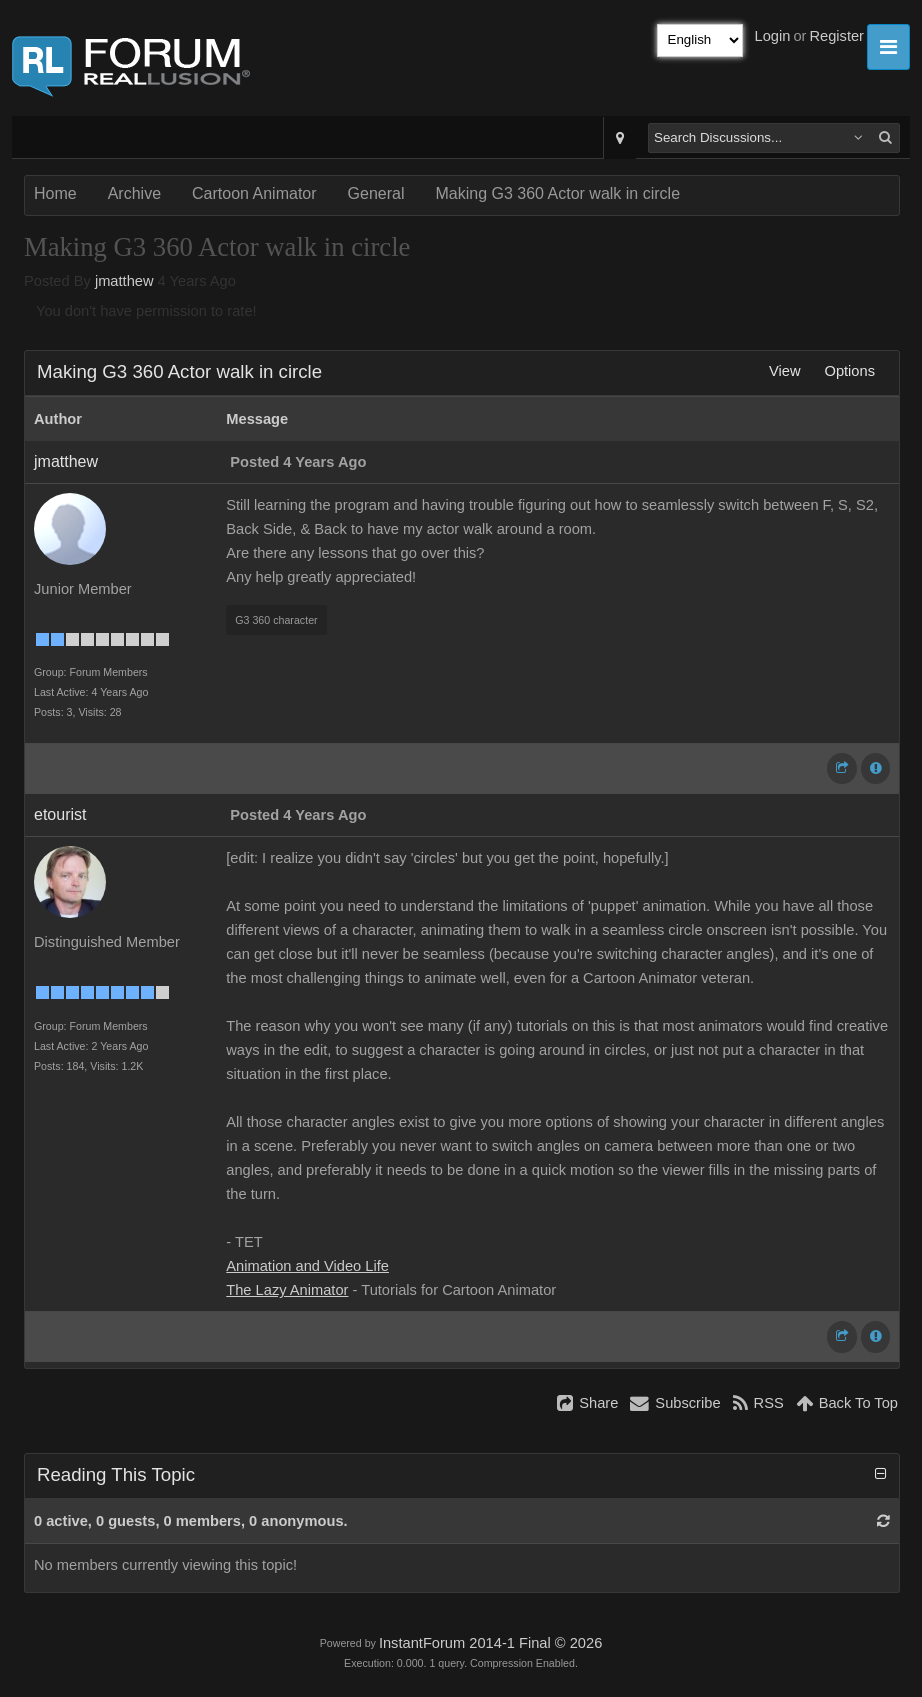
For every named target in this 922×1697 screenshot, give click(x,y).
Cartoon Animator (254, 193)
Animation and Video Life (307, 1266)
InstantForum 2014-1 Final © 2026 (490, 1643)
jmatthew (124, 281)
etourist (60, 814)
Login (773, 36)
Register (836, 36)
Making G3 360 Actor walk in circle (557, 193)
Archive (134, 193)
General (376, 193)
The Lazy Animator (287, 1290)
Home (55, 193)
